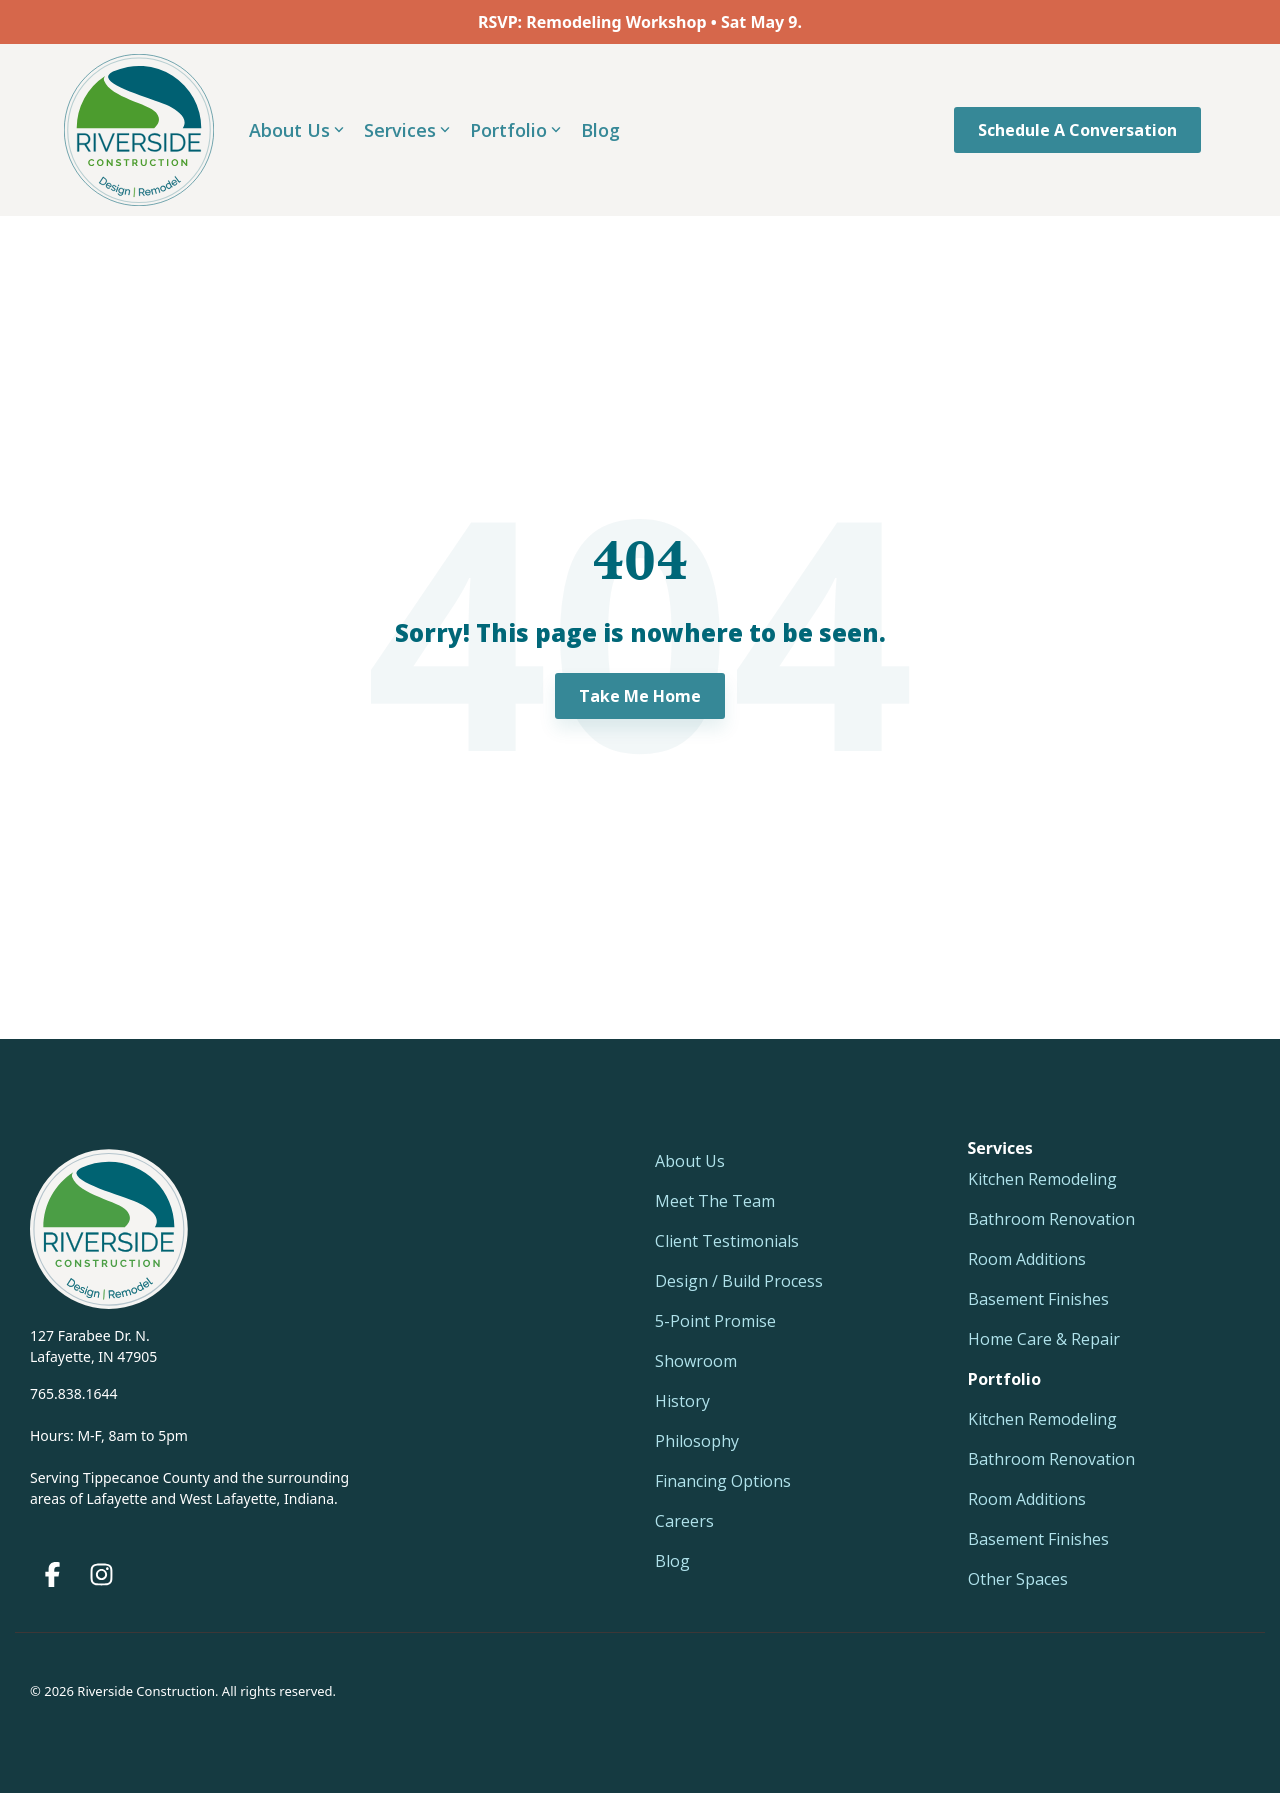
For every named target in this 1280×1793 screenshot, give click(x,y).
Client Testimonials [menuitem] (727, 1241)
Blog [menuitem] (672, 1561)
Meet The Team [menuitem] (715, 1201)
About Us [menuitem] (690, 1161)
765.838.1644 (74, 1393)
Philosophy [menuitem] (697, 1441)
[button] (54, 1578)
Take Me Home (640, 696)
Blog (600, 130)
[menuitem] (1004, 1379)
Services (407, 130)
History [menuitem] (682, 1401)
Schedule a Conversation (1077, 130)
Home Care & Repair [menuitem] (1044, 1339)
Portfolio (515, 130)
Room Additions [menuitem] (1027, 1259)
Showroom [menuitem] (696, 1361)
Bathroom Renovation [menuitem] (1051, 1219)
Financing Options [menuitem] (723, 1481)
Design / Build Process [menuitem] (739, 1281)
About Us (296, 130)
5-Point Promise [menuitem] (715, 1321)
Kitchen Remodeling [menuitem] (1042, 1179)
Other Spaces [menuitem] (1018, 1579)
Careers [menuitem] (684, 1521)
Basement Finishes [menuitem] (1038, 1299)
